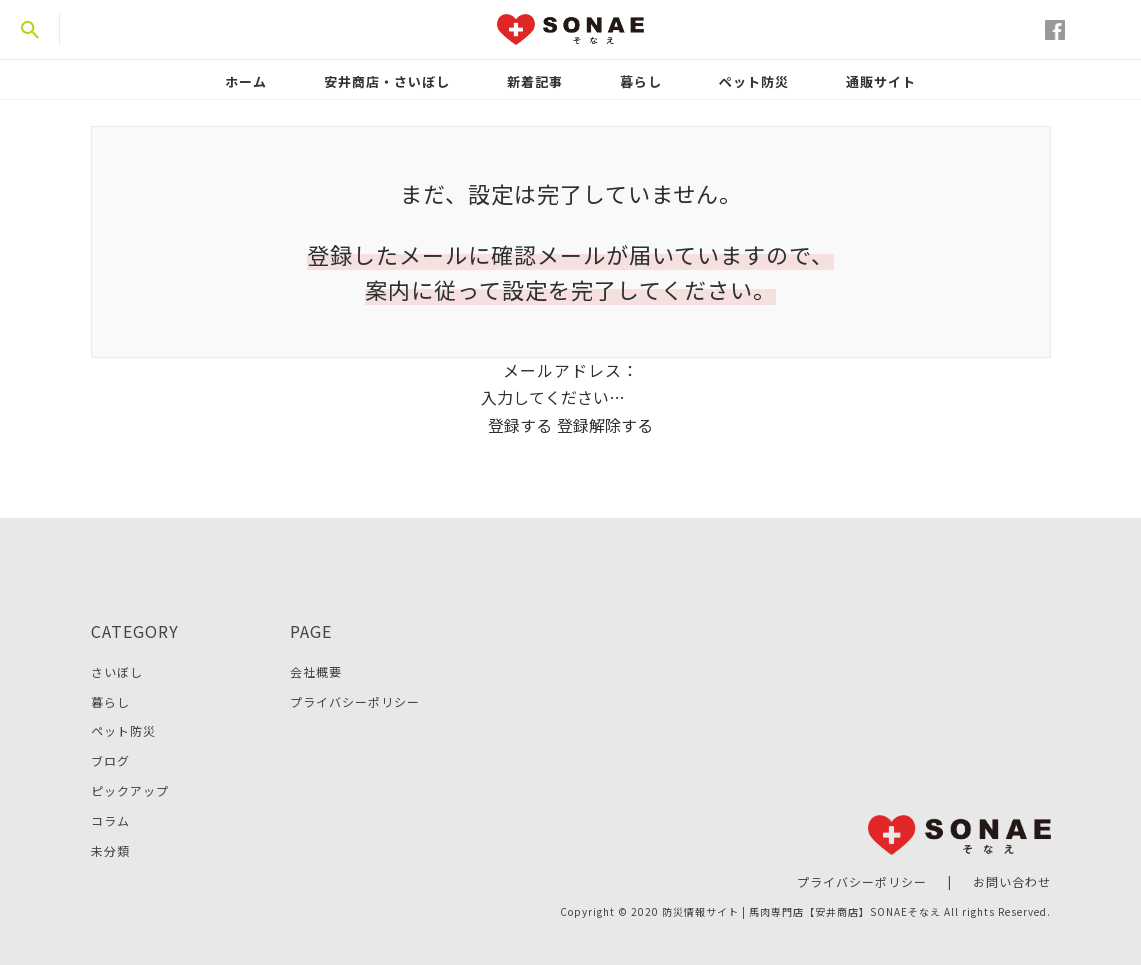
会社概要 (316, 671)
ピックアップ (130, 790)
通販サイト (881, 81)
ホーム (246, 81)
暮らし (641, 81)
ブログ (110, 760)
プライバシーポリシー (355, 701)
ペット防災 (754, 81)
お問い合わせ (1012, 881)
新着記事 (535, 81)
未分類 (110, 850)
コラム (110, 820)
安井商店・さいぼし (387, 81)
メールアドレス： (571, 370)
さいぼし (117, 671)
